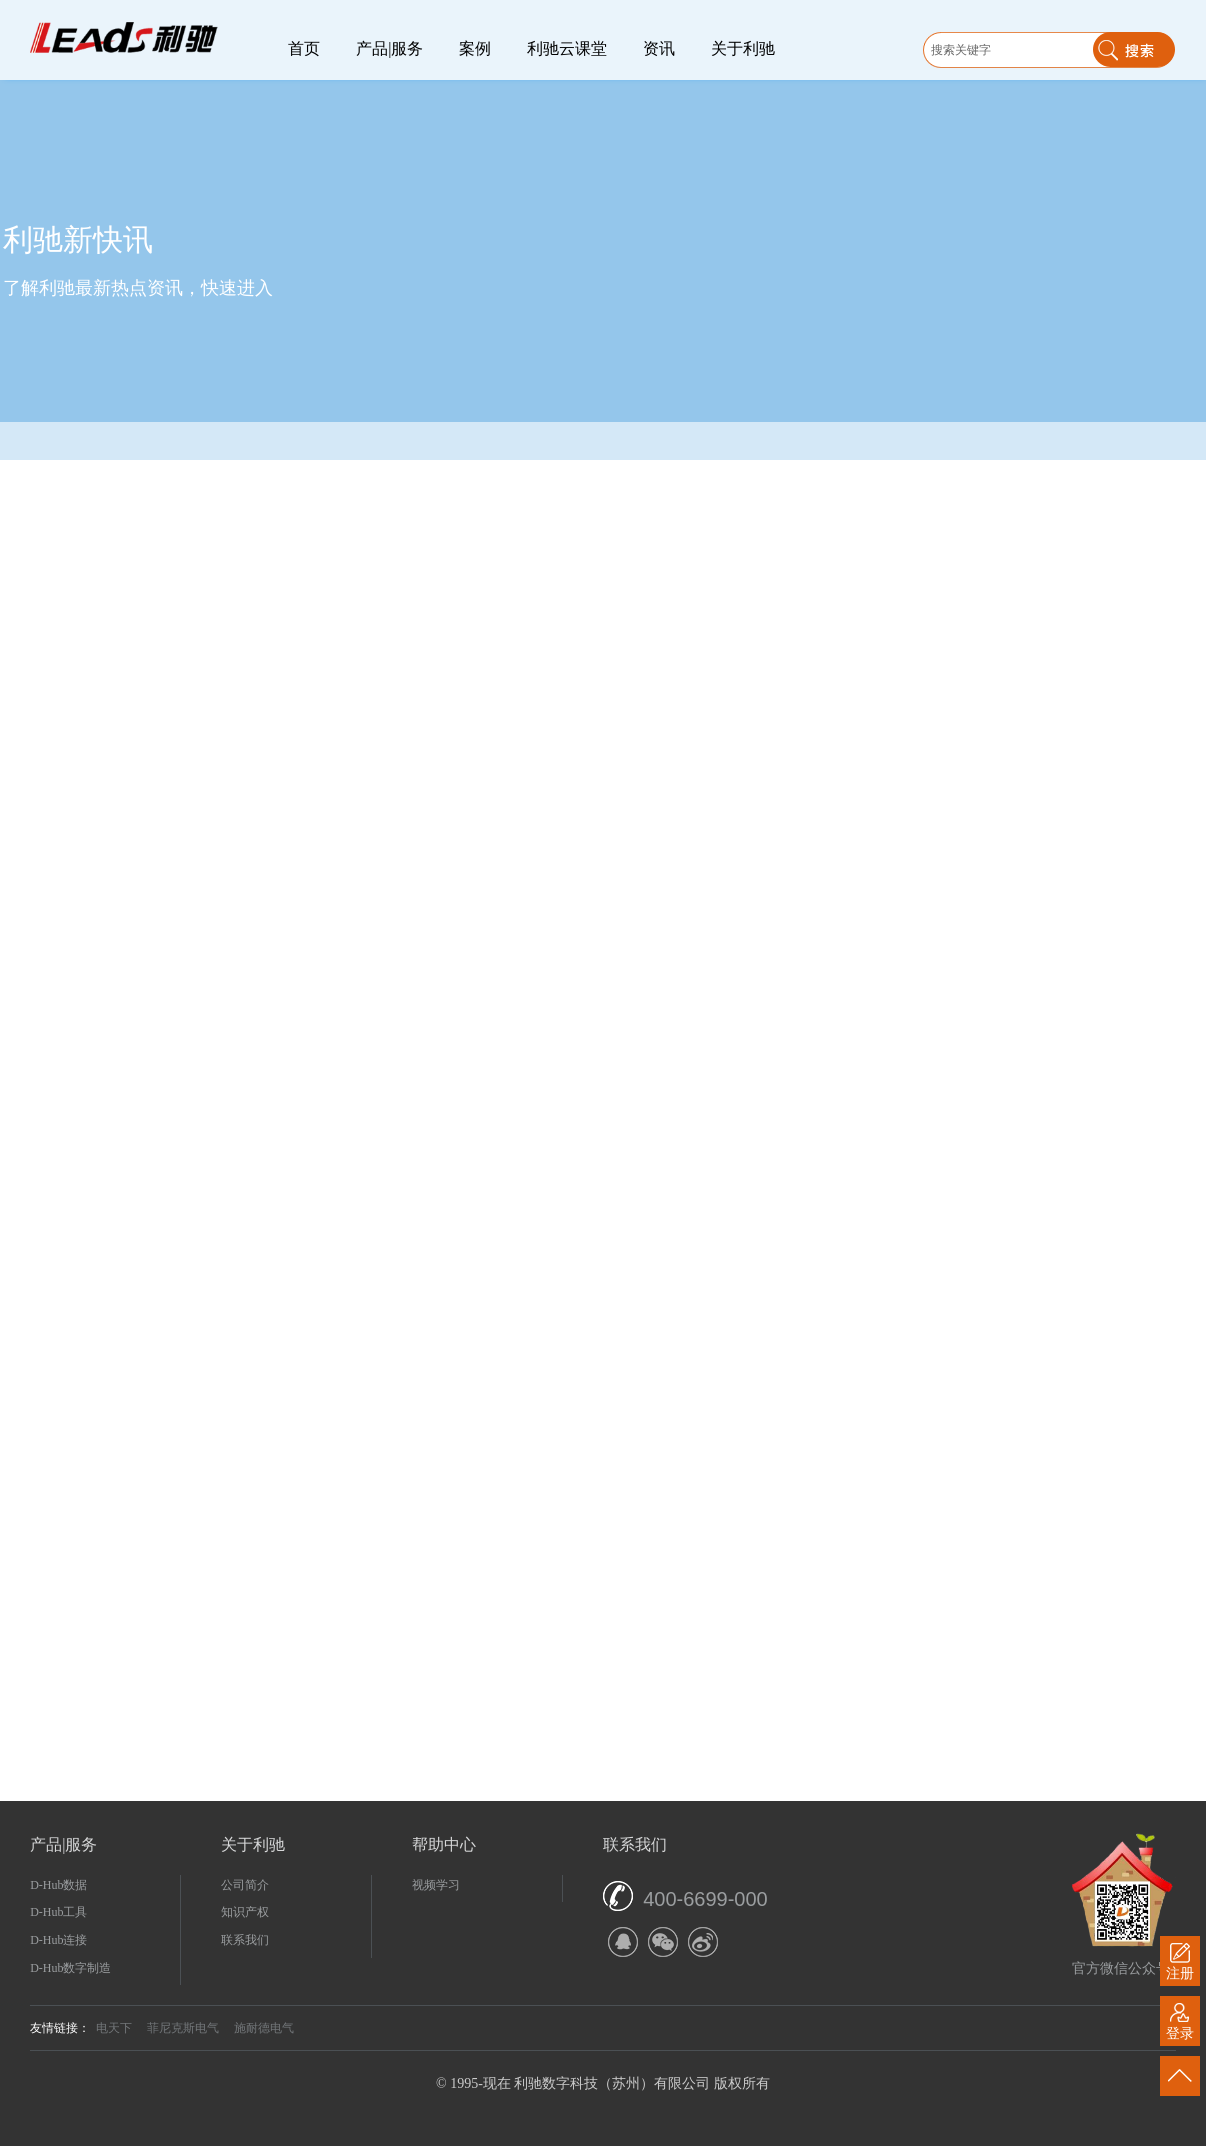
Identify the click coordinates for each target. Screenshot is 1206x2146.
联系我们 (245, 1940)
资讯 (659, 48)
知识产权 (245, 1912)
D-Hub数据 (58, 1885)
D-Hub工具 (58, 1912)
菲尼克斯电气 (183, 2028)
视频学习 (436, 1885)
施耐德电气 (264, 2028)
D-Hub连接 (58, 1940)
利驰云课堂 (567, 48)
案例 (475, 48)
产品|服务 (389, 48)
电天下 (114, 2028)
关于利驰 (743, 48)
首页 (304, 48)
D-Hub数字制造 (70, 1968)
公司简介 (245, 1885)
